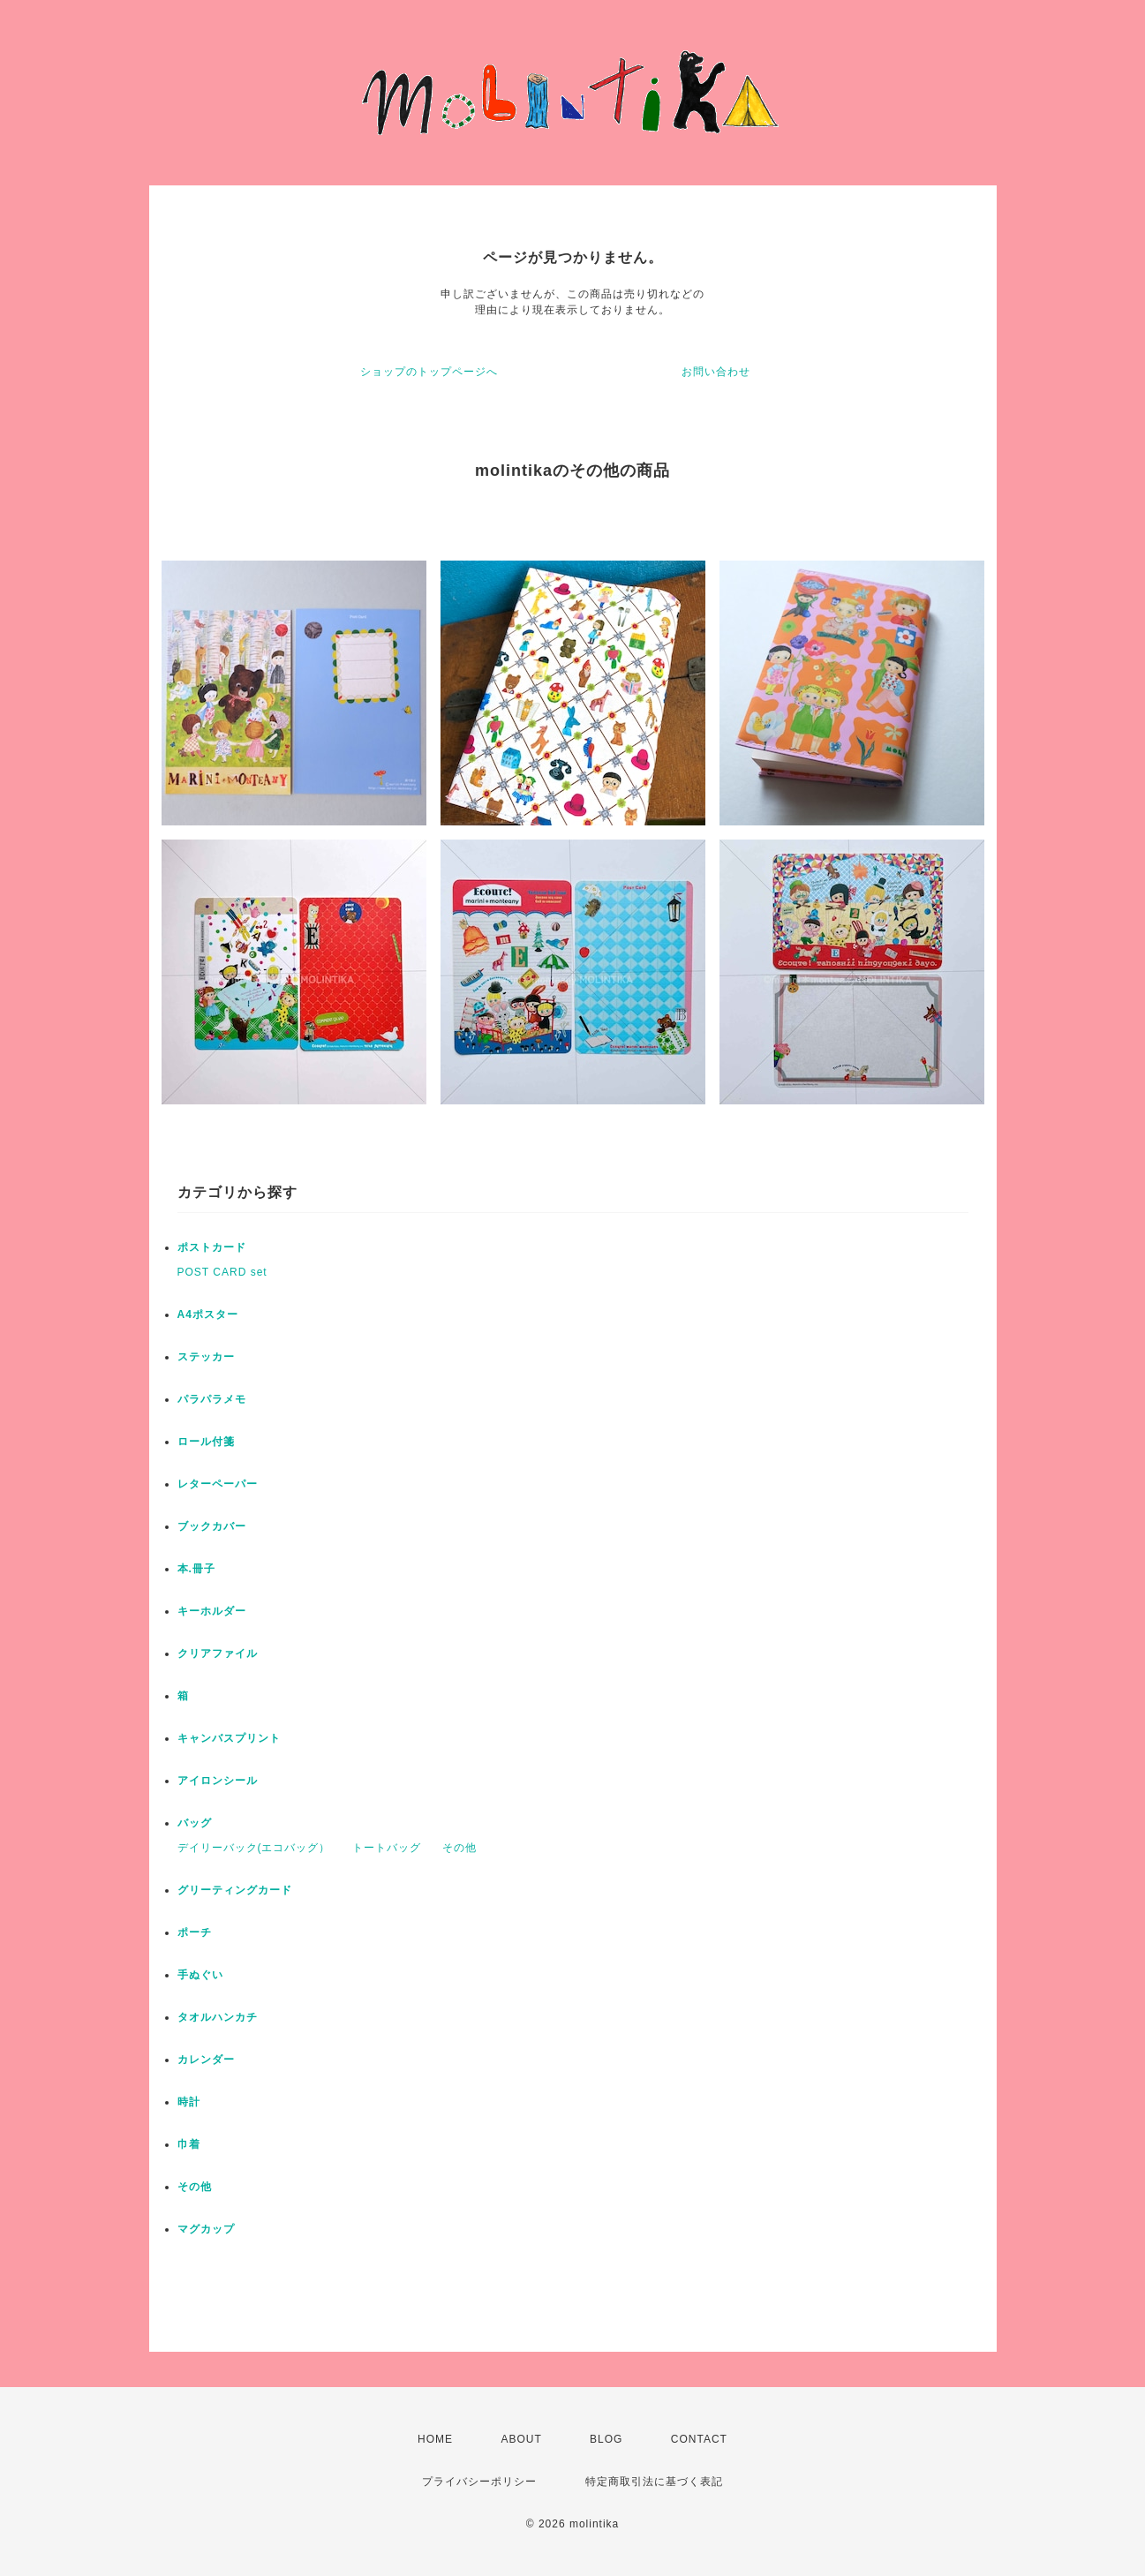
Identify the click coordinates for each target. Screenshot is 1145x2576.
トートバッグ (386, 1848)
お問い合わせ (716, 371)
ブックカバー (211, 1526)
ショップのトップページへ (429, 371)
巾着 (188, 2144)
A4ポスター (207, 1314)
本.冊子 (196, 1569)
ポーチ (194, 1932)
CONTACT (699, 2439)
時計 (188, 2102)
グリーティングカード (234, 1890)
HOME (435, 2439)
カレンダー (206, 2059)
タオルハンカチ (217, 2017)
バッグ (194, 1823)
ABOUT (521, 2439)
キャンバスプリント (229, 1738)
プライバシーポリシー (479, 2481)
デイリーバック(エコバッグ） (254, 1848)
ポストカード (211, 1247)
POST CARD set (222, 1272)
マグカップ (206, 2229)
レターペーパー (217, 1484)
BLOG (606, 2439)
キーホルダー (211, 1611)
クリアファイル (217, 1653)
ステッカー (206, 1357)
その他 (459, 1848)
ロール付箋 (206, 1441)
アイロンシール (217, 1780)
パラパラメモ (211, 1399)
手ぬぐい (200, 1975)
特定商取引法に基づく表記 (654, 2481)
